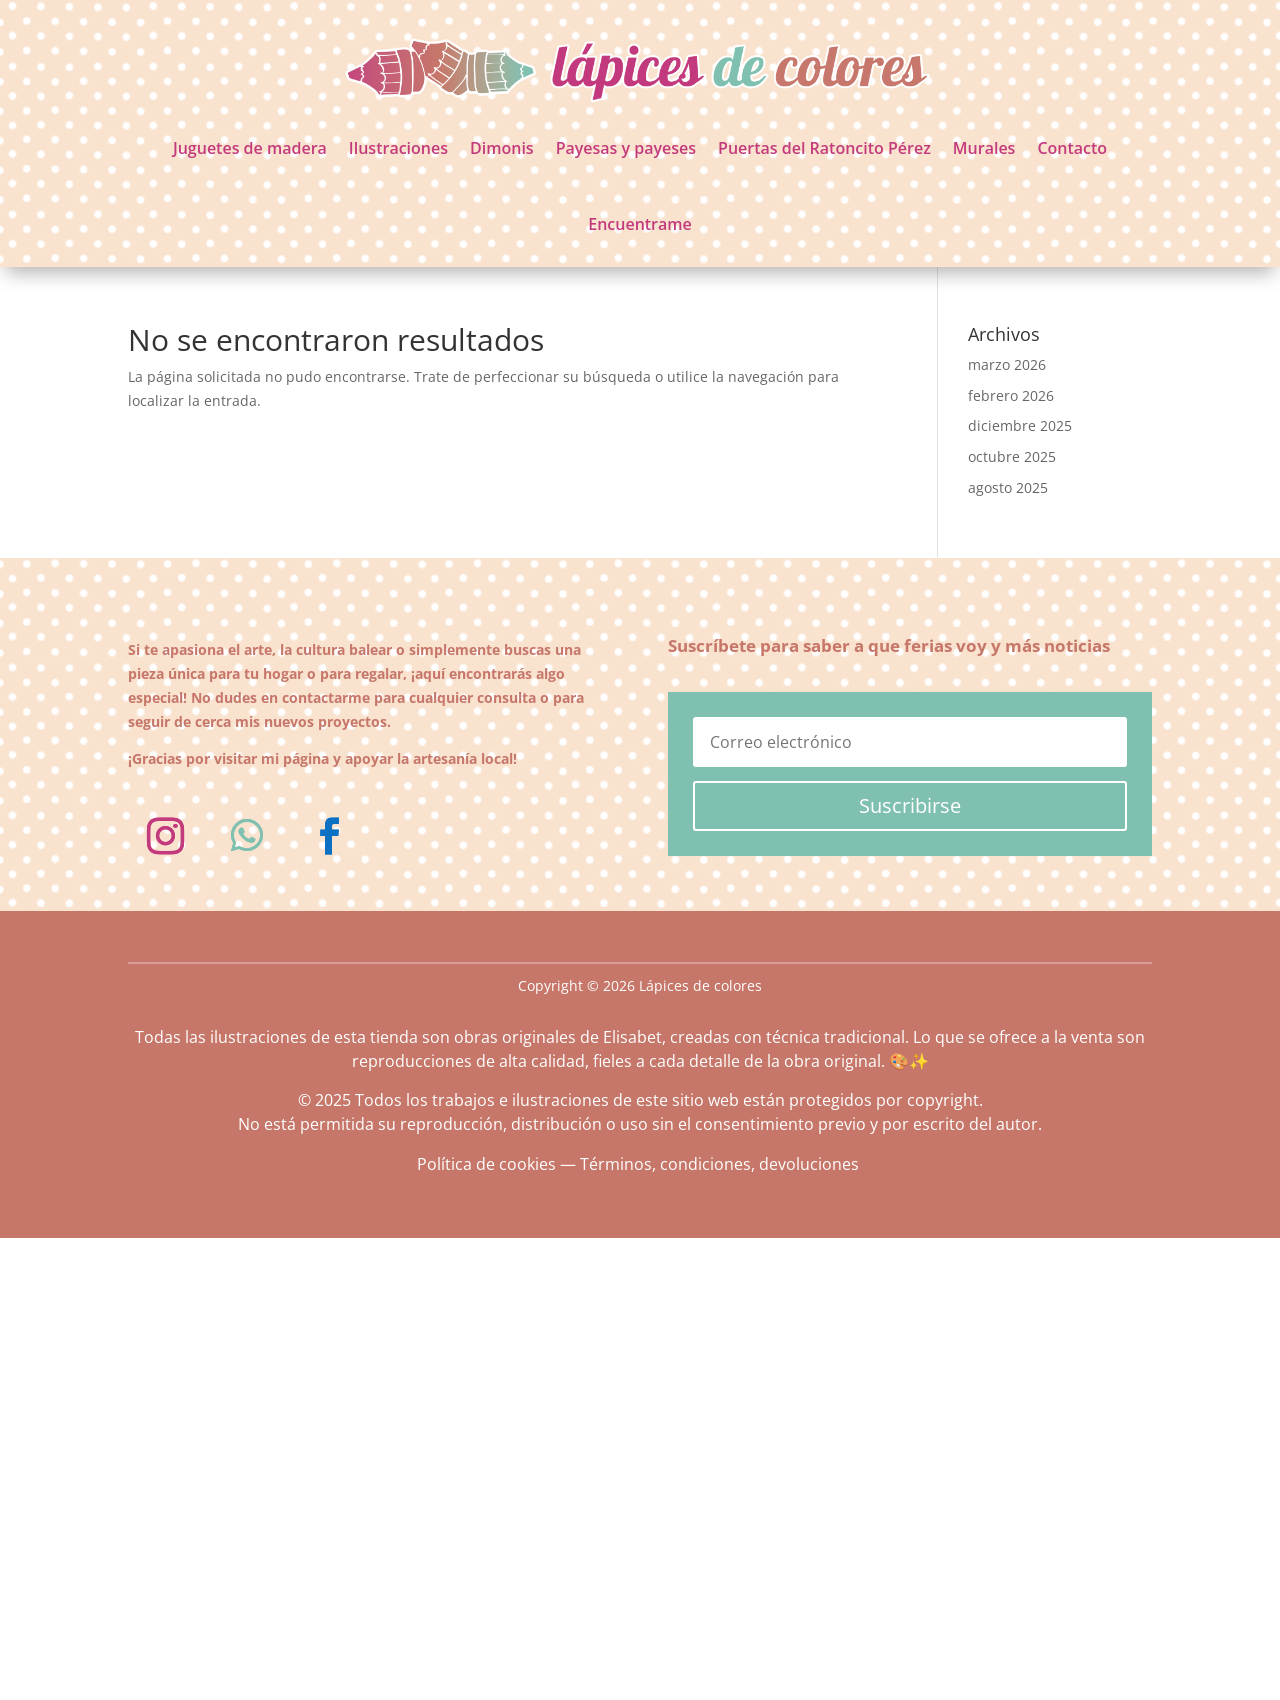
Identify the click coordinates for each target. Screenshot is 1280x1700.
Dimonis (502, 148)
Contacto (1072, 148)
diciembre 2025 (1020, 425)
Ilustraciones (398, 148)
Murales (984, 148)
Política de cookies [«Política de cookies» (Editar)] (486, 1164)
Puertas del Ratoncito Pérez (824, 148)
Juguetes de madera (250, 148)
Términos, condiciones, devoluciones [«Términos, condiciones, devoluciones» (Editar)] (719, 1164)
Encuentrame (640, 224)
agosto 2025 (1008, 487)
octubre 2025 (1012, 456)
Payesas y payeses (626, 148)
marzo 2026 (1007, 364)
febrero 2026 (1011, 395)
